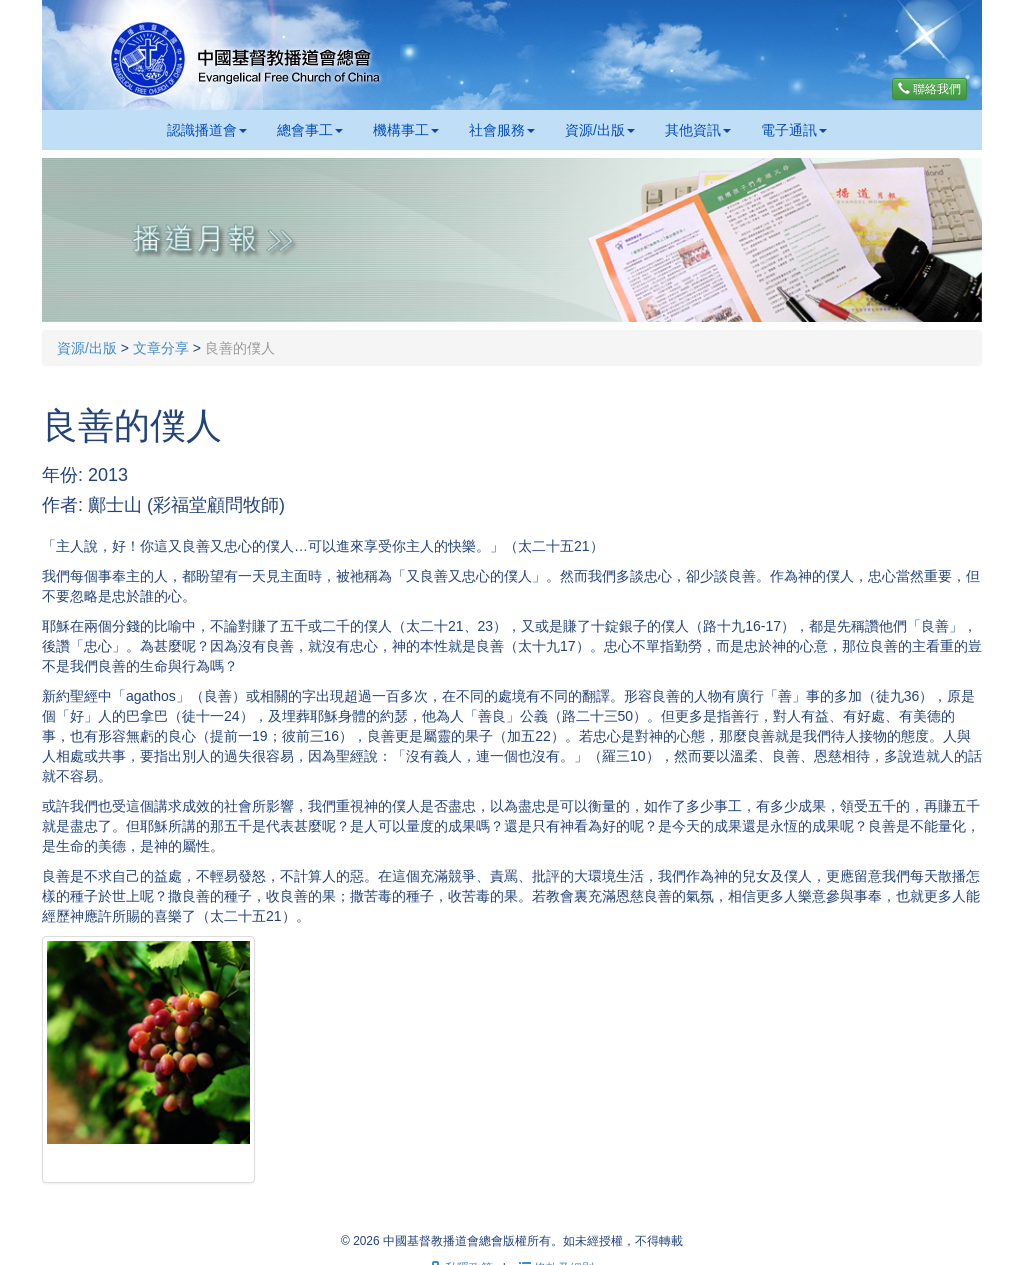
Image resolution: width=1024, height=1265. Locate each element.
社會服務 (502, 130)
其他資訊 (698, 130)
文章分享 (161, 348)
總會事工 (310, 130)
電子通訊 (794, 130)
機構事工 (406, 130)
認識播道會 (207, 130)
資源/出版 (600, 130)
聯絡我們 (929, 89)
